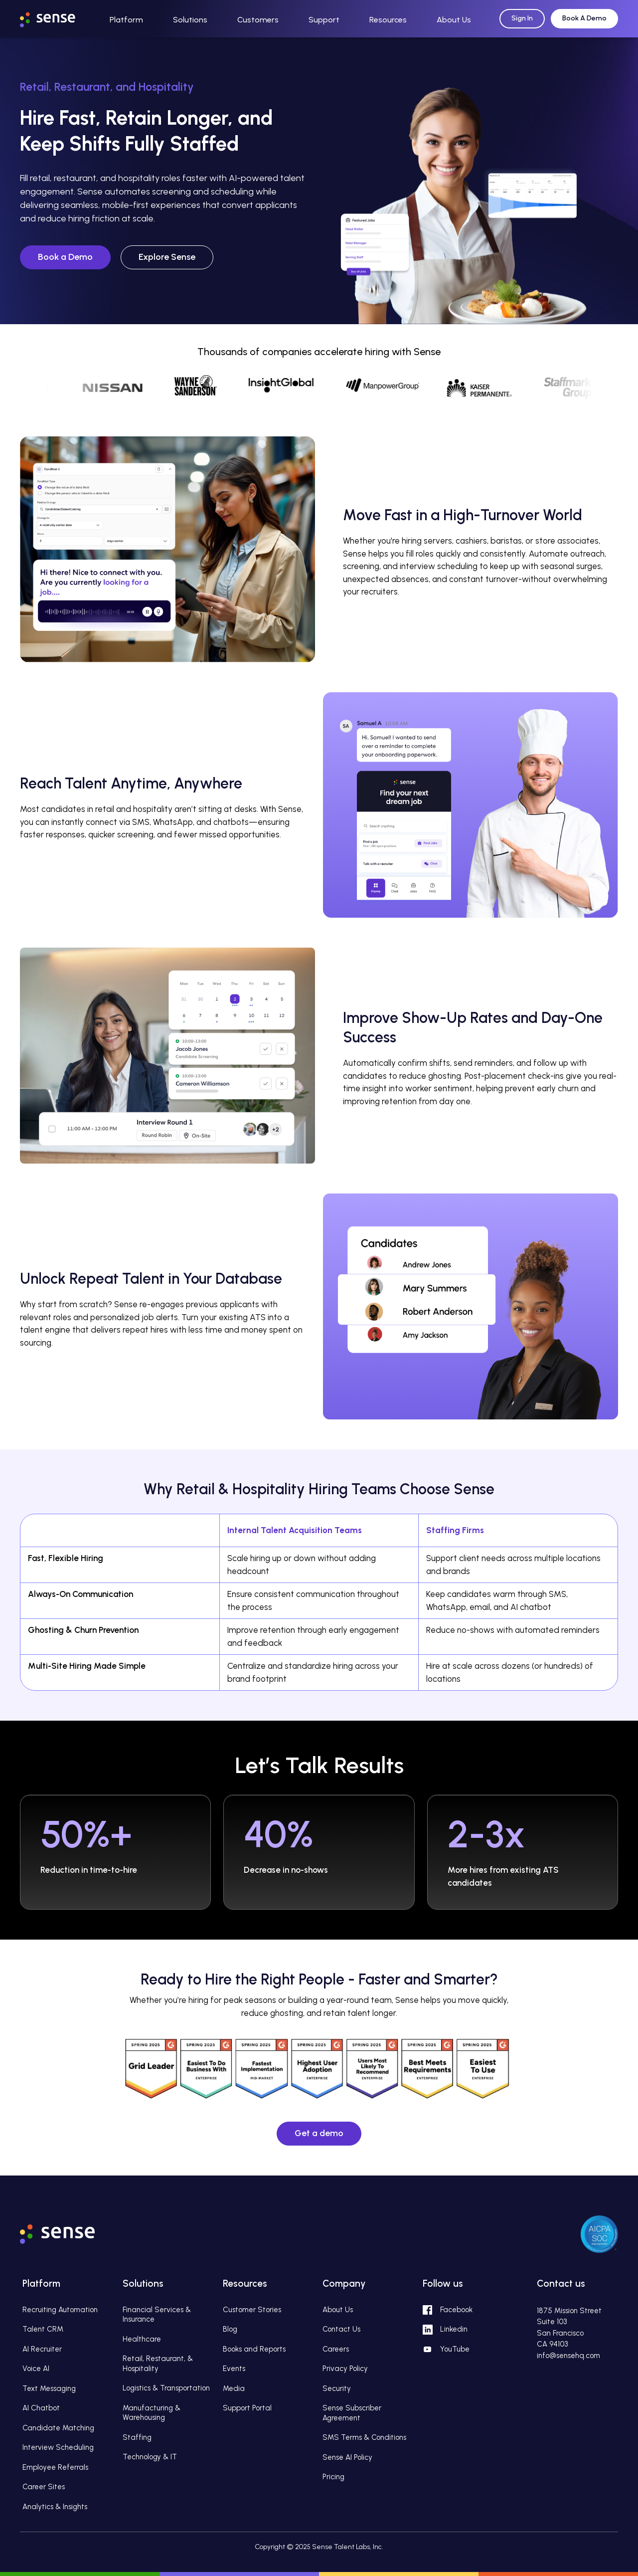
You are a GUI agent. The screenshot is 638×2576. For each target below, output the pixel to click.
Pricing (333, 2476)
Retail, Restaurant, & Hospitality (158, 2363)
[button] (126, 18)
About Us (337, 2309)
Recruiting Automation (60, 2309)
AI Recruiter (42, 2349)
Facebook (456, 2309)
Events (234, 2368)
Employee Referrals (55, 2467)
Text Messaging (49, 2388)
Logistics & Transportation (166, 2387)
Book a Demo (65, 256)
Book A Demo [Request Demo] (584, 18)
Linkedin (454, 2329)
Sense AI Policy (347, 2457)
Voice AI (35, 2368)
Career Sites (43, 2486)
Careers (335, 2349)
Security (336, 2388)
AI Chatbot (41, 2407)
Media (234, 2388)
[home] (57, 17)
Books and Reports (254, 2349)
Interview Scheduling (58, 2447)
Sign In (522, 18)
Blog (230, 2329)
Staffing (137, 2437)
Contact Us (341, 2329)
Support (324, 19)
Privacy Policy (345, 2368)
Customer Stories (252, 2309)
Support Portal (247, 2407)
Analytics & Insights (54, 2506)
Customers (258, 19)
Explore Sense (167, 256)
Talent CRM (42, 2329)
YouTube (455, 2349)
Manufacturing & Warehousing (151, 2412)
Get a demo (319, 2133)
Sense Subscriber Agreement (351, 2412)
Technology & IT (150, 2456)
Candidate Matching (58, 2427)
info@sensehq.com (568, 2355)
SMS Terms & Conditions (364, 2437)
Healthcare (142, 2339)
